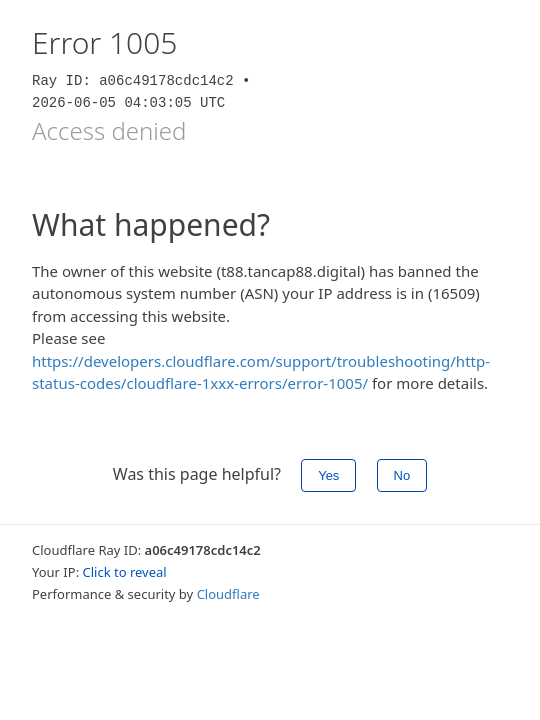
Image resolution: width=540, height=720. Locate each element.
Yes (328, 475)
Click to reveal (125, 572)
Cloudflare (228, 594)
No (402, 475)
